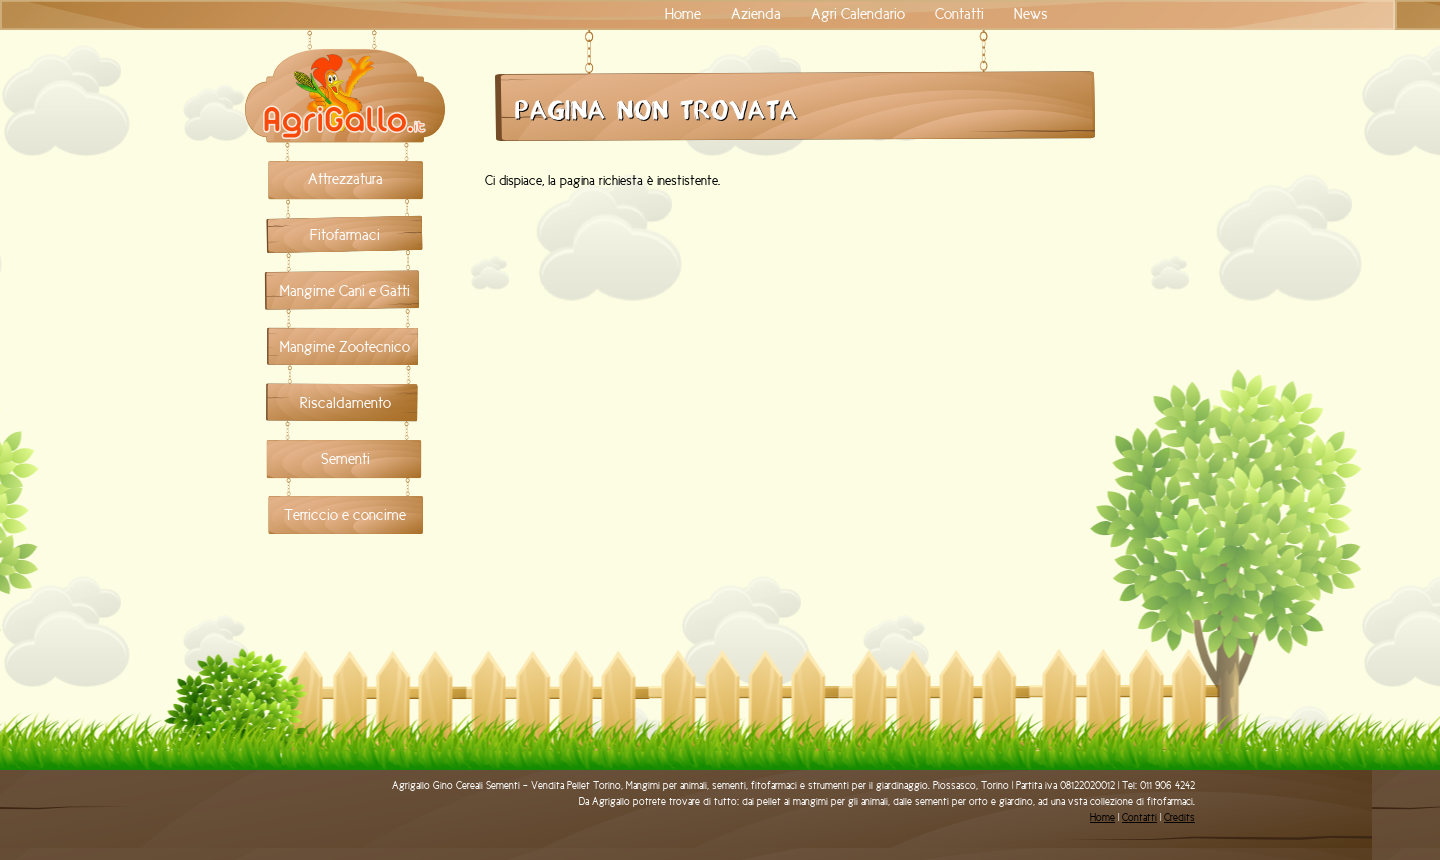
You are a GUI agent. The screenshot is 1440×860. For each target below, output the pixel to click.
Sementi (345, 459)
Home (683, 14)
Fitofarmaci (345, 235)
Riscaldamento (345, 403)
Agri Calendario (858, 14)
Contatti (959, 14)
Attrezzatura (345, 179)
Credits (1179, 817)
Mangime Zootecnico (345, 347)
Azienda (756, 14)
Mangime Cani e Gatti (345, 291)
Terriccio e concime (345, 515)
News (1031, 14)
